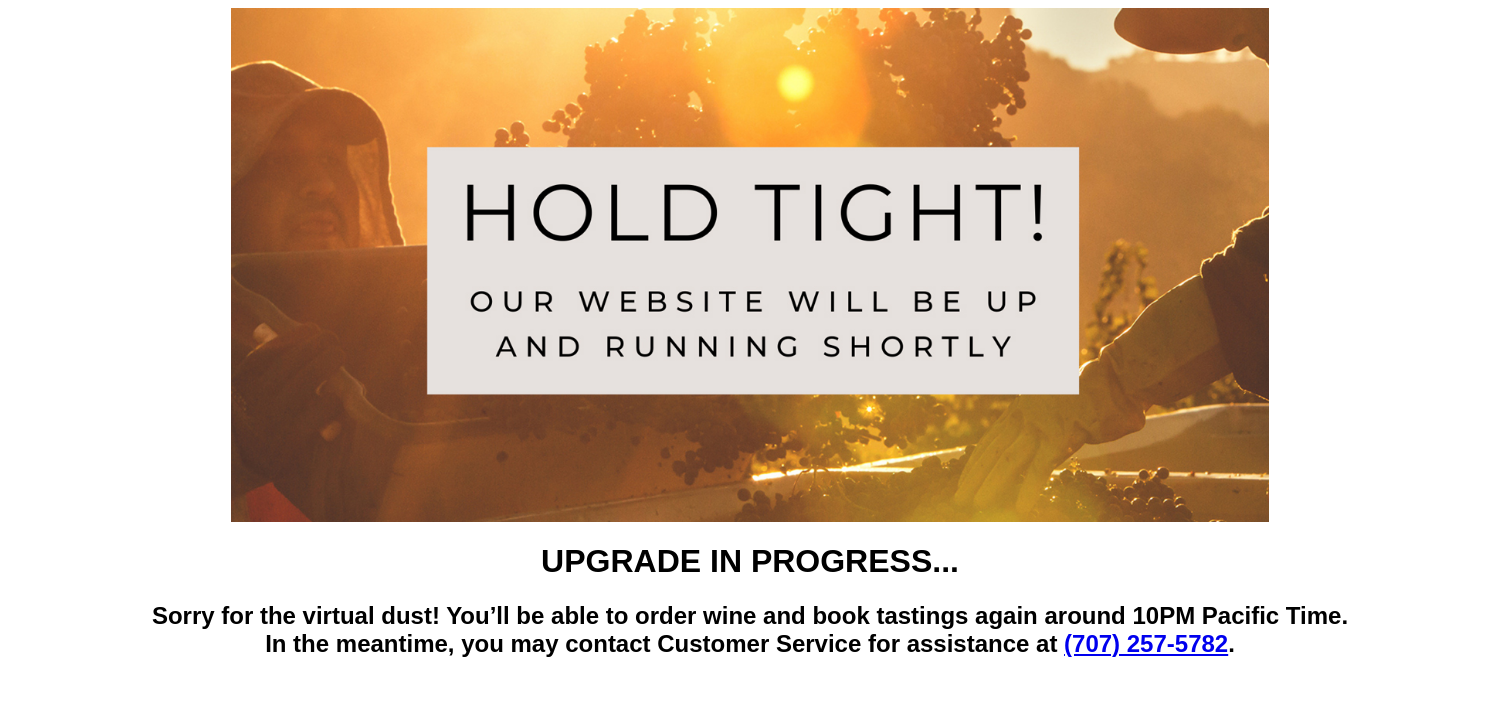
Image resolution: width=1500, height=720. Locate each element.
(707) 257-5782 (1146, 643)
